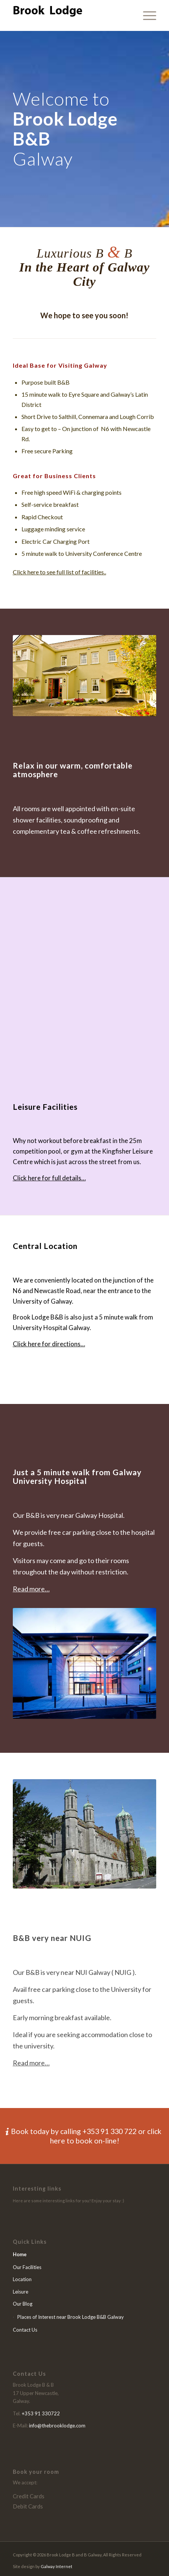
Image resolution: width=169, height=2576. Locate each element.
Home (20, 2254)
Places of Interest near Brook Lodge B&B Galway (70, 2317)
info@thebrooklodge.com (57, 2426)
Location (22, 2279)
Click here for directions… (49, 1344)
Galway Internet (56, 2566)
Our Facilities (27, 2267)
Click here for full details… (49, 1178)
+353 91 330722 (41, 2413)
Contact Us (25, 2330)
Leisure (20, 2292)
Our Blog (22, 2304)
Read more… (31, 1589)
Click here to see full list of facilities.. (59, 571)
